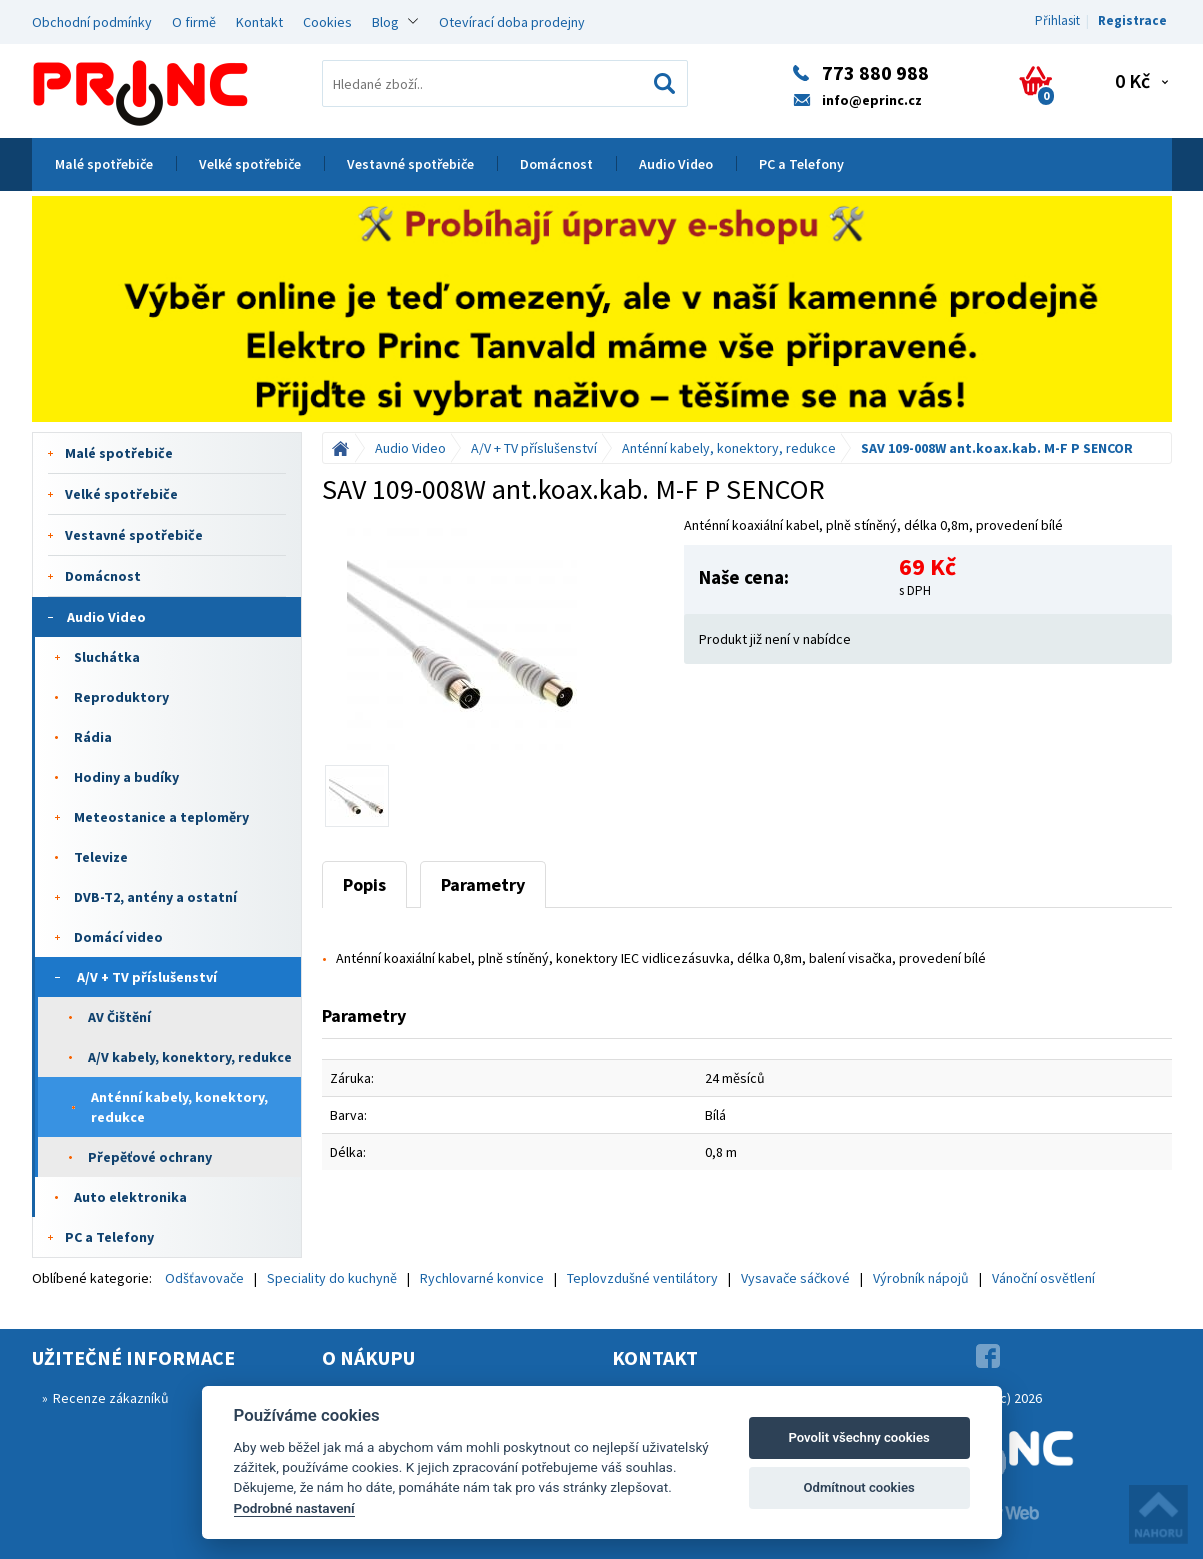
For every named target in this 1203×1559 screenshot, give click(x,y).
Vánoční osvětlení (1043, 1278)
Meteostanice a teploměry (161, 817)
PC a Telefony (801, 164)
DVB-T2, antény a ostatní (155, 897)
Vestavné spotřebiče (410, 164)
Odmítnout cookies (858, 1487)
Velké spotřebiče (250, 164)
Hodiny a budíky (126, 777)
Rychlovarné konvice (482, 1278)
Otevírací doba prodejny (512, 22)
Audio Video (676, 164)
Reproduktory (121, 697)
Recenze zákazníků (111, 1398)
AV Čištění (119, 1017)
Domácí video (118, 937)
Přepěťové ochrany (150, 1157)
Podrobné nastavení (294, 1508)
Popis (364, 884)
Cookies (327, 22)
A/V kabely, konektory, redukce (190, 1057)
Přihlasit (1057, 20)
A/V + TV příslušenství (147, 977)
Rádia (93, 737)
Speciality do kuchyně (332, 1278)
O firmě (194, 22)
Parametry (483, 884)
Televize (101, 857)
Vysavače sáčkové (795, 1278)
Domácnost (556, 164)
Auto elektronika (130, 1197)
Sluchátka (107, 657)
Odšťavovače (204, 1278)
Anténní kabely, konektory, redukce (179, 1107)
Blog (385, 22)
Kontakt (259, 22)
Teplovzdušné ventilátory (642, 1278)
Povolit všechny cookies (858, 1437)
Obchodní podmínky (92, 22)
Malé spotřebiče (104, 164)
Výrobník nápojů (921, 1278)
